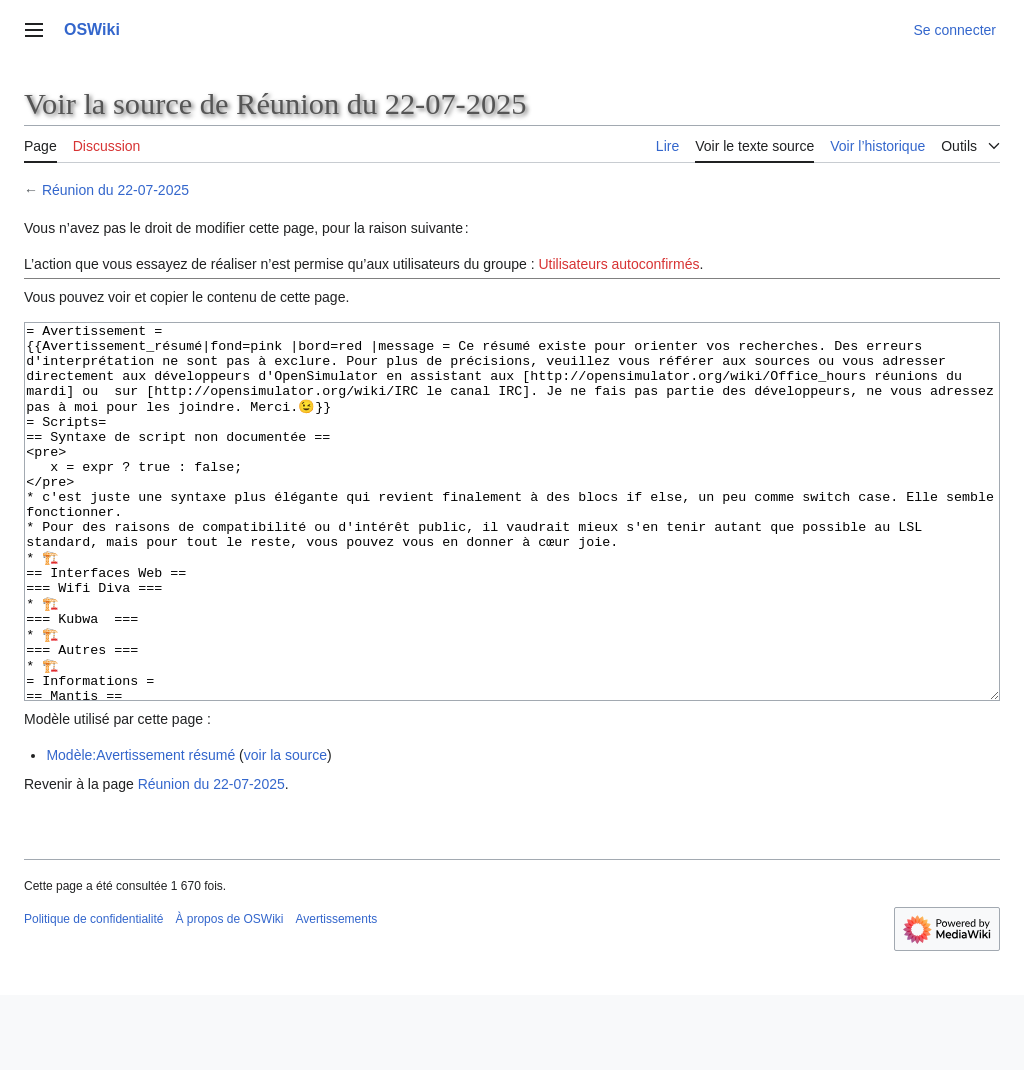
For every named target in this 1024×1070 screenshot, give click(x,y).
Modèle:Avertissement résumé (140, 830)
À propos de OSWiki (229, 994)
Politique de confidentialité (93, 994)
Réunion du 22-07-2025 (115, 190)
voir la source (285, 830)
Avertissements (336, 994)
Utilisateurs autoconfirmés (618, 264)
